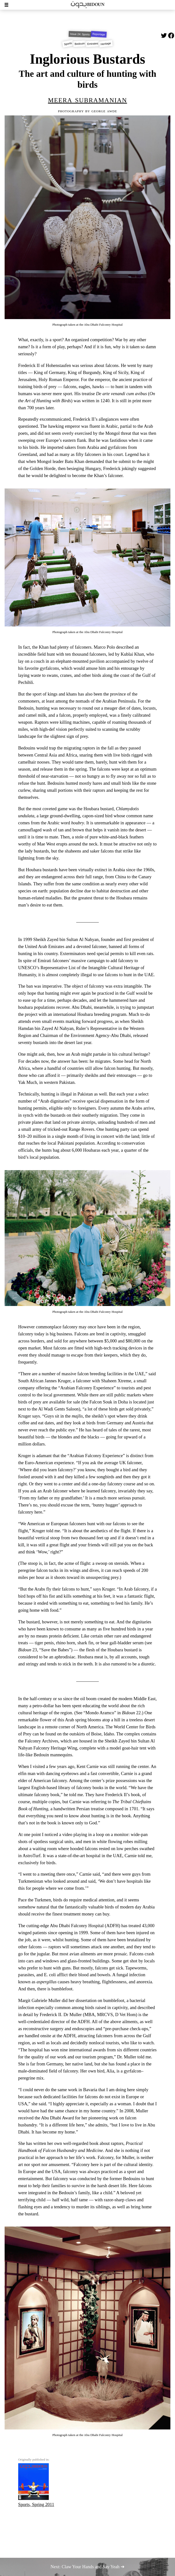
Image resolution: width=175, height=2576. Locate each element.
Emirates (92, 43)
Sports (68, 44)
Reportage (98, 34)
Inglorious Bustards (87, 59)
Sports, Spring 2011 (36, 2485)
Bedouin (80, 43)
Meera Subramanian (87, 99)
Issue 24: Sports (80, 34)
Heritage (106, 44)
